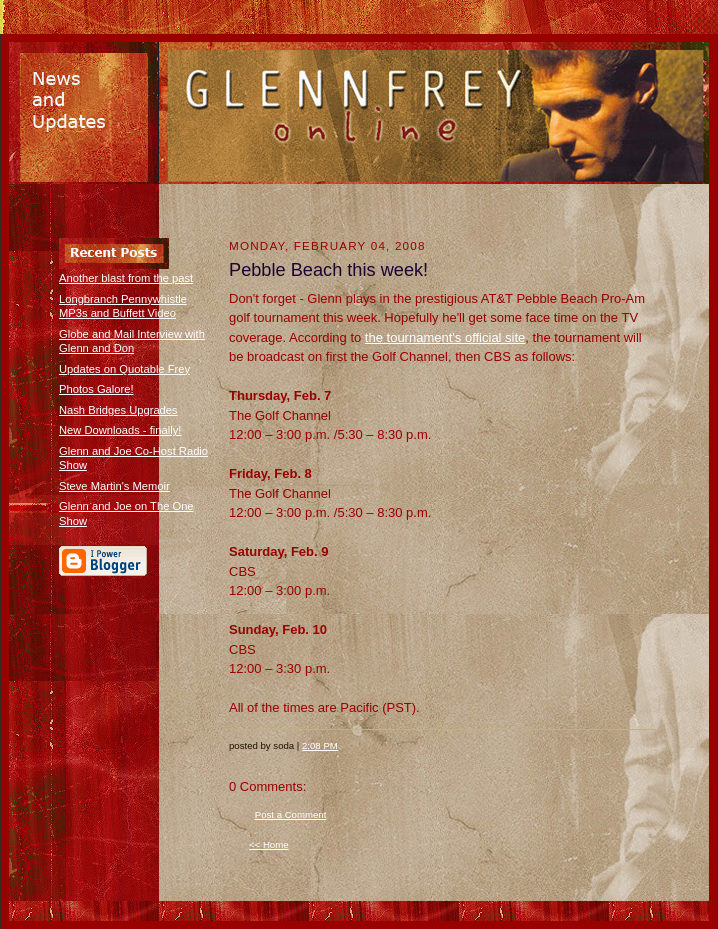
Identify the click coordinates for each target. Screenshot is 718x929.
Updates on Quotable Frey (124, 369)
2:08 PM (320, 745)
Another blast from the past (126, 278)
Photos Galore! (96, 389)
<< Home (269, 844)
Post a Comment (291, 814)
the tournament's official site (445, 337)
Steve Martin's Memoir (114, 486)
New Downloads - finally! (120, 430)
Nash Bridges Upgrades (118, 410)
